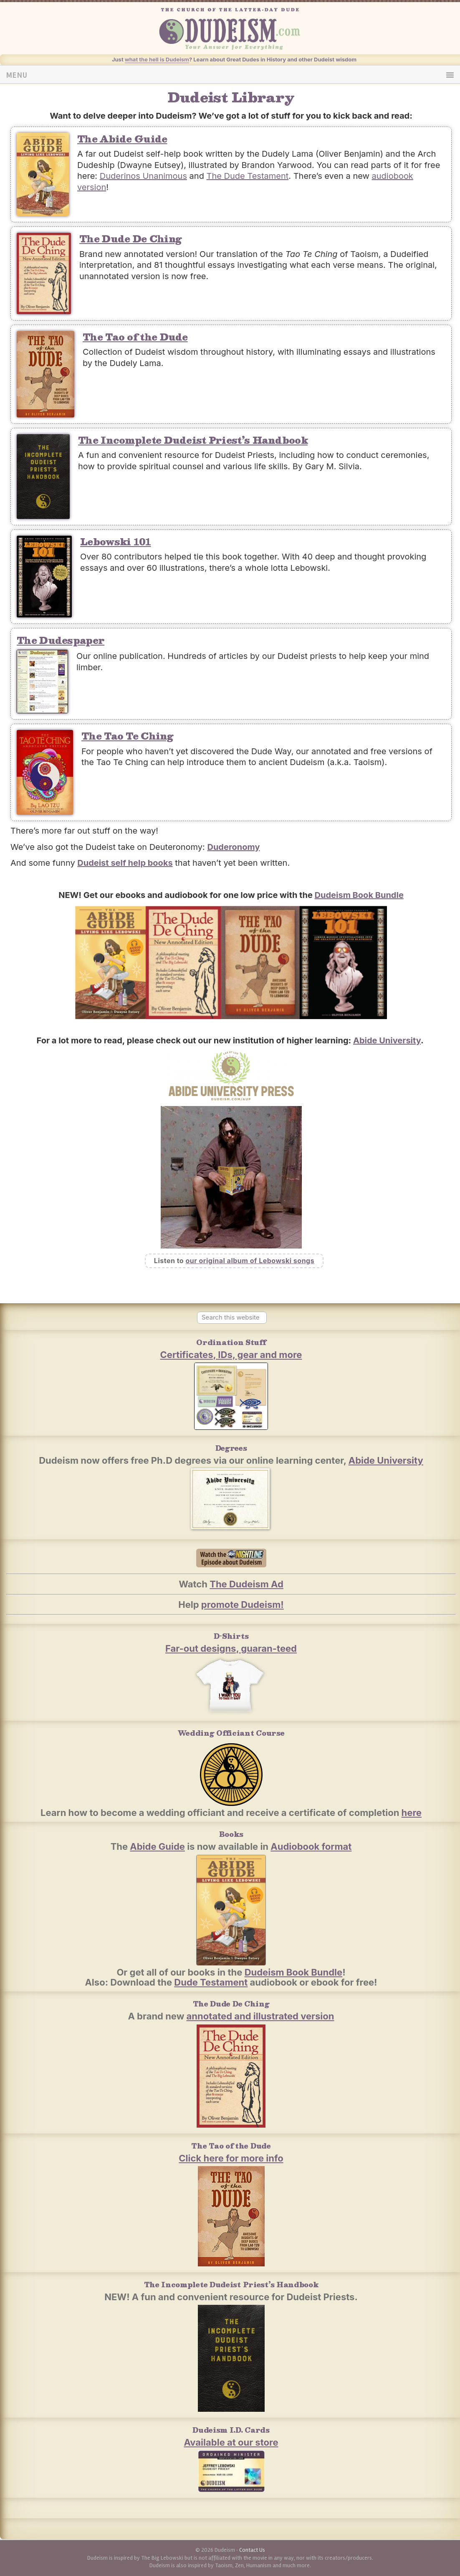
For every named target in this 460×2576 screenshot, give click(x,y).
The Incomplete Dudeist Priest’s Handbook (193, 440)
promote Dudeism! (242, 1604)
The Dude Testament (248, 176)
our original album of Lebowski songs (249, 1260)
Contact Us (252, 2549)
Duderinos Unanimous (143, 176)
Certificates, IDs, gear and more (231, 1354)
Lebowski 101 (115, 541)
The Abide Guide (122, 138)
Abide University (387, 1040)
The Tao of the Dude (135, 336)
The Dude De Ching (130, 238)
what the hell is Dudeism (157, 59)
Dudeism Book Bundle (359, 895)
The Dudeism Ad (246, 1584)
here (412, 1812)
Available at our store (231, 2442)
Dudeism (244, 33)
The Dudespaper (60, 640)
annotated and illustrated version (260, 2016)
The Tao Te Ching (127, 735)
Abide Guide (157, 1846)
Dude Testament (211, 1982)
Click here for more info (231, 2158)
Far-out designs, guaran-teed (231, 1648)
